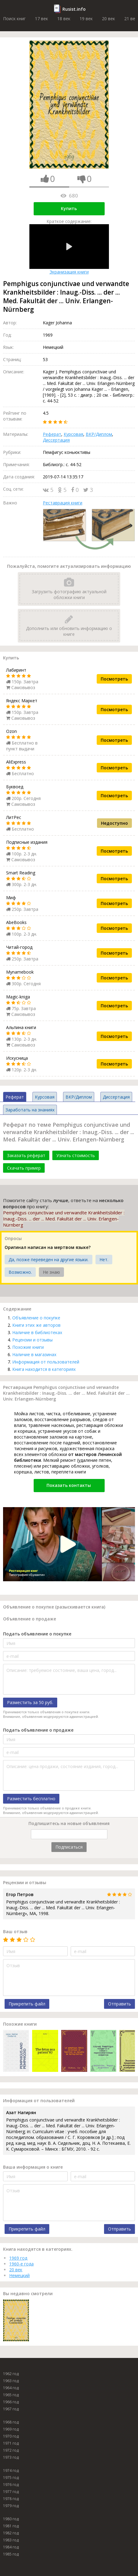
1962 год (11, 2373)
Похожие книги (28, 1347)
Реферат (52, 434)
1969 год (18, 2258)
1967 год (11, 2409)
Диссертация (56, 440)
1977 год (11, 2491)
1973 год (11, 2457)
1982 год (11, 2533)
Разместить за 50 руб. (30, 1702)
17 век (41, 18)
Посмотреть (114, 679)
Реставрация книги (62, 503)
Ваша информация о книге (33, 2167)
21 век (130, 18)
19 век (86, 18)
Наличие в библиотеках (37, 1332)
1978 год (11, 2498)
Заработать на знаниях (30, 1110)
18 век (63, 18)
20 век (108, 18)
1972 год (11, 2450)
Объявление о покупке (36, 1318)
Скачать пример (24, 1168)
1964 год (11, 2387)
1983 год (11, 2540)
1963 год (11, 2380)
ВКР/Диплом (99, 434)
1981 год (11, 2526)
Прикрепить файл (27, 2004)
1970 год (11, 2436)
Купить (69, 208)
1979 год (11, 2505)
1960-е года (21, 2264)
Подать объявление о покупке (37, 1634)
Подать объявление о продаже (38, 1730)
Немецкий (19, 2275)
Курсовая (73, 434)
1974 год (11, 2470)
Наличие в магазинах (34, 1354)
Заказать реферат (26, 1155)
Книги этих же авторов (36, 1325)
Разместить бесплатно (31, 1798)
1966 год (11, 2401)
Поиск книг (14, 18)
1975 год (11, 2477)
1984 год (11, 2547)
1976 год (11, 2484)
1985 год (11, 2554)
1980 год (11, 2518)
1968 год (11, 2422)
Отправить (119, 2004)
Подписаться (69, 1847)
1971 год (11, 2443)
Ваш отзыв (15, 1931)
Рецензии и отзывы (32, 1340)
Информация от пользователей (45, 1362)
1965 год (11, 2394)
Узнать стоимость (75, 1155)
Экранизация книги (69, 249)
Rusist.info (74, 9)
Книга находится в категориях (44, 1369)
